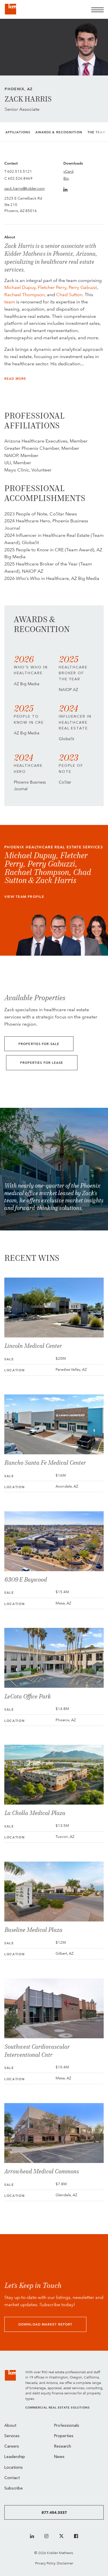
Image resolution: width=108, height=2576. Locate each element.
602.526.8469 (20, 178)
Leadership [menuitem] (14, 2457)
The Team (97, 132)
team (9, 302)
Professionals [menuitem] (66, 2426)
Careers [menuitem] (11, 2446)
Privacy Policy (45, 2563)
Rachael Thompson (24, 294)
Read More (15, 379)
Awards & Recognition (58, 132)
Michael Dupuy (19, 287)
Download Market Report (45, 2324)
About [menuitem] (10, 2426)
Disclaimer (65, 2563)
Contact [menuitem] (12, 2478)
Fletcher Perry (52, 287)
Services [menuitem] (12, 2436)
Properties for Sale (38, 1044)
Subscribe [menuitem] (13, 2488)
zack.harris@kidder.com (24, 188)
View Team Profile (24, 897)
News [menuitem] (59, 2457)
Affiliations (17, 132)
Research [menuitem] (62, 2446)
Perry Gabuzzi (83, 287)
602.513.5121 (19, 171)
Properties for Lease (41, 1063)
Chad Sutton (69, 294)
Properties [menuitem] (63, 2436)
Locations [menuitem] (13, 2468)
